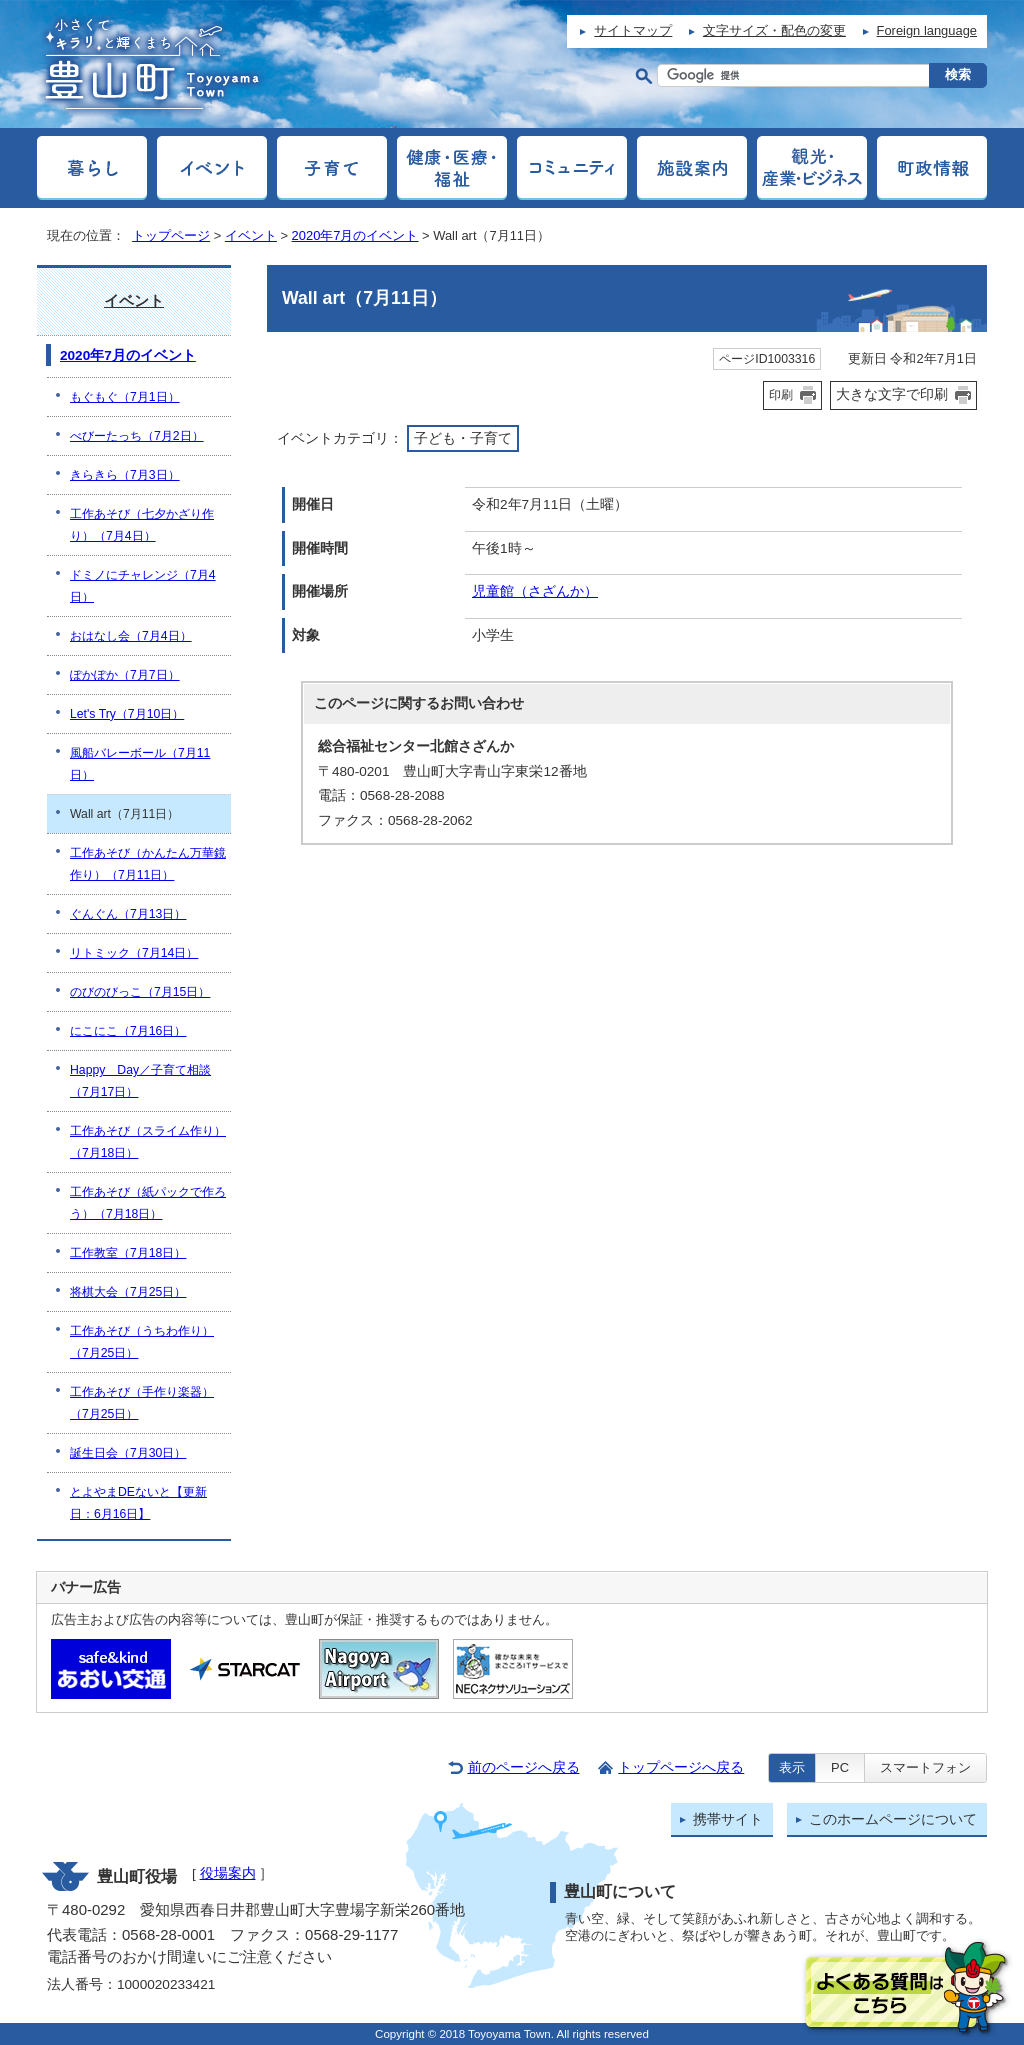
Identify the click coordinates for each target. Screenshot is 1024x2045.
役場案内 (228, 1873)
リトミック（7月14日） (134, 953)
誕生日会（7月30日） (128, 1453)
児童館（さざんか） (535, 591)
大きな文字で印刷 (892, 394)
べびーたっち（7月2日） (137, 436)
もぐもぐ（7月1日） (125, 397)
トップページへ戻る (681, 1767)
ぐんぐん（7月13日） (128, 914)
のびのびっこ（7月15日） (140, 992)
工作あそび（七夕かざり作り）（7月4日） (142, 525)
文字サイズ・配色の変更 (774, 30)
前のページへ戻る (524, 1767)
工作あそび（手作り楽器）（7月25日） (142, 1403)
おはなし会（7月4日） (131, 636)
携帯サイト (728, 1819)
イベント (251, 235)
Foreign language (927, 30)
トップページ (171, 235)
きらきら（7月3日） (125, 475)
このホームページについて (893, 1819)
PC (840, 1767)
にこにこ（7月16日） (128, 1031)
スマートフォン (925, 1767)
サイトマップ (633, 30)
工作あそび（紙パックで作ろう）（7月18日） (148, 1203)
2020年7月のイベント (355, 235)
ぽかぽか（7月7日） (125, 675)
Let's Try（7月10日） (127, 714)
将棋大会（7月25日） (128, 1292)
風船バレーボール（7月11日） (140, 764)
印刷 (781, 395)
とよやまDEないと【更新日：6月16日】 (138, 1503)
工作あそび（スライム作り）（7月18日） (148, 1142)
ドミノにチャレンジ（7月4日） (143, 586)
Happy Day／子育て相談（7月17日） (140, 1081)
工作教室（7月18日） (128, 1253)
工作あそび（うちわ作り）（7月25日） (142, 1342)
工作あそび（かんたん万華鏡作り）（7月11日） (148, 864)
